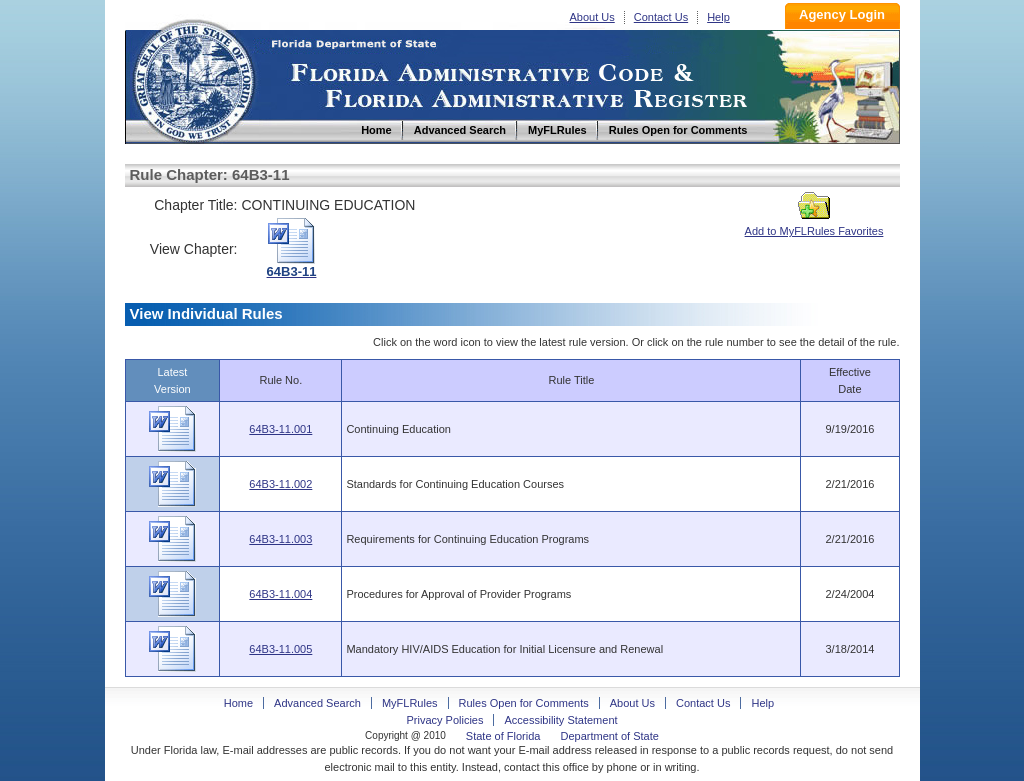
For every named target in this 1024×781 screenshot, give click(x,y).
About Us (592, 17)
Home (193, 78)
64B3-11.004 (280, 594)
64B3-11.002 (280, 484)
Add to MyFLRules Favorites (814, 225)
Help (718, 17)
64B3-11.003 (280, 539)
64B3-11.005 (280, 649)
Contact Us (661, 17)
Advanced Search (317, 703)
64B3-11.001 (280, 429)
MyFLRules (410, 703)
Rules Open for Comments (524, 703)
